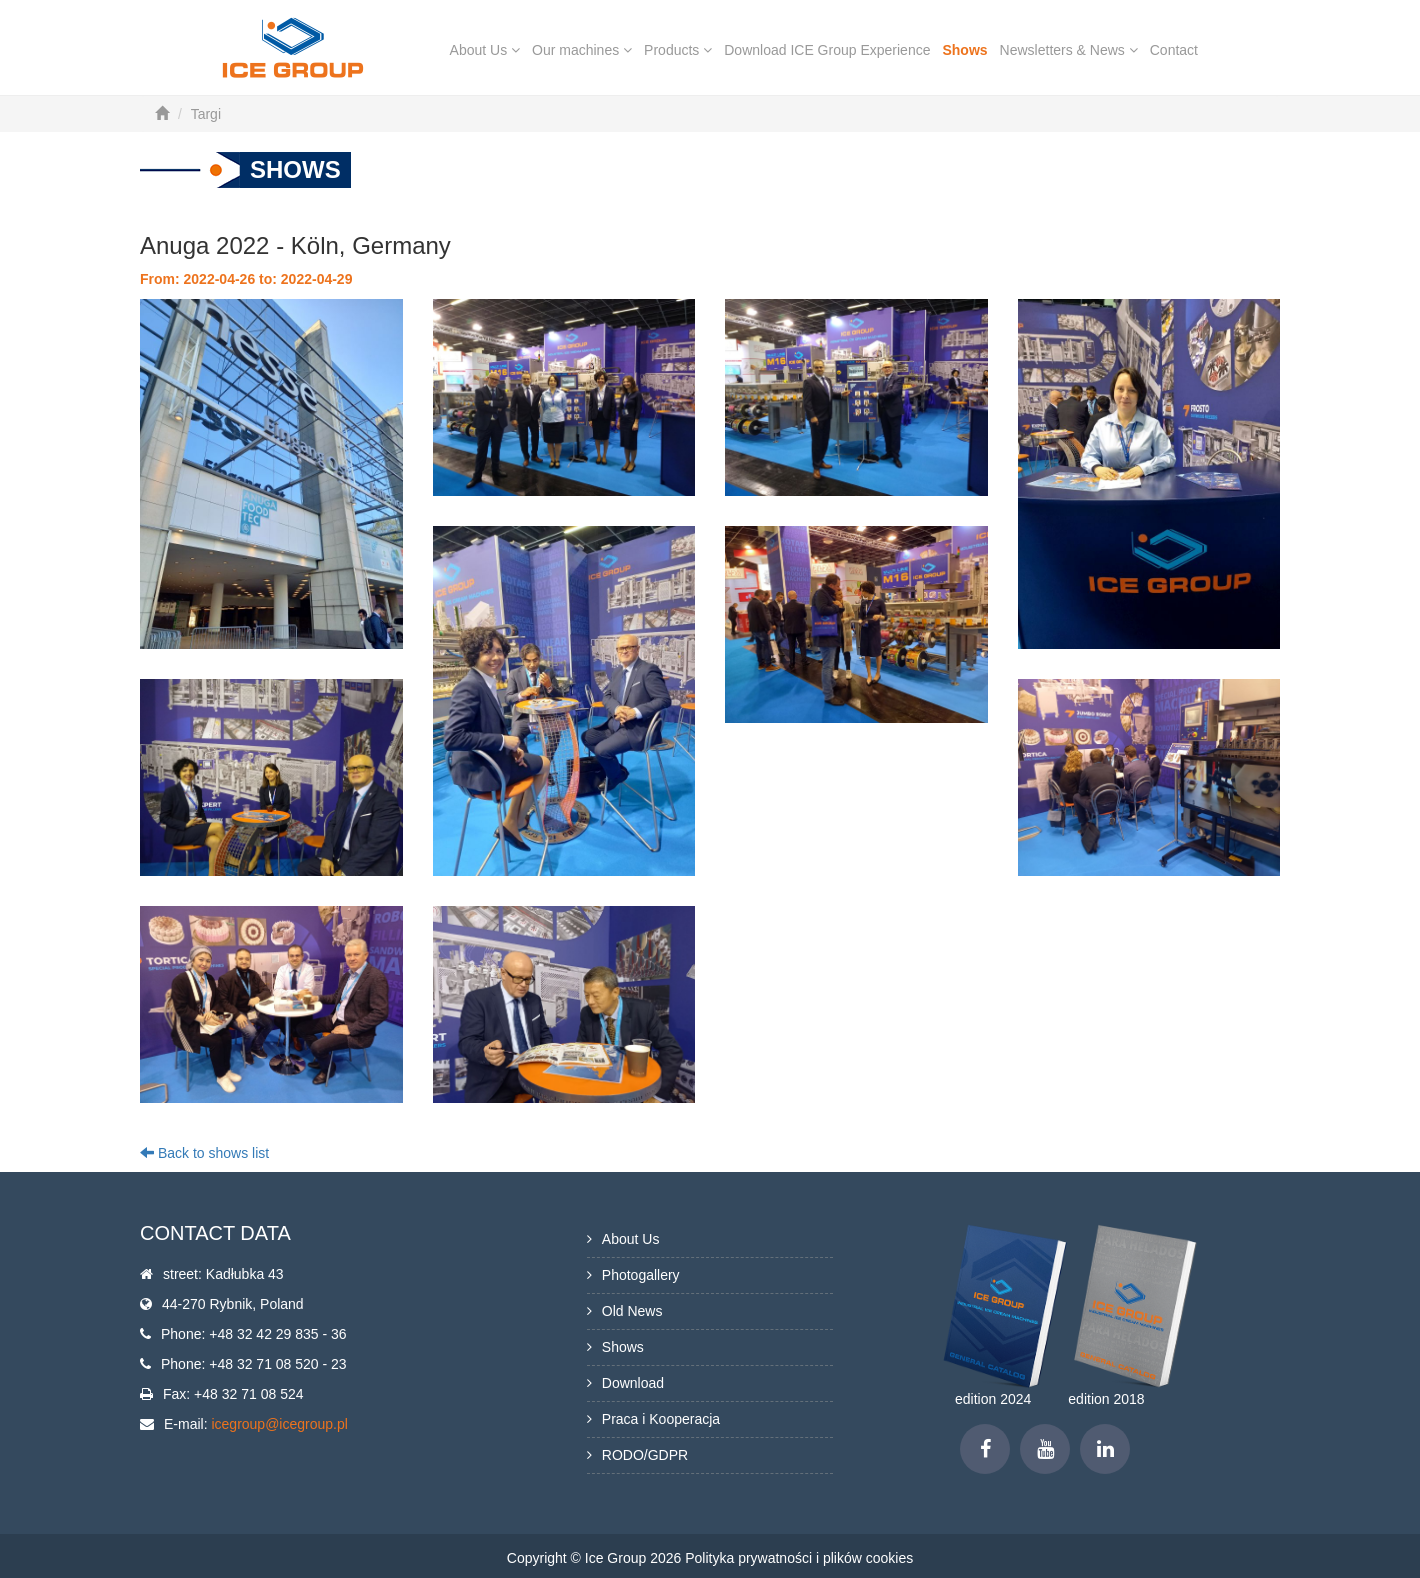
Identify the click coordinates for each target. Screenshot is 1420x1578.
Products (678, 50)
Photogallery (641, 1275)
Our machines (582, 50)
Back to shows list (204, 1153)
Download (633, 1383)
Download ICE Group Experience (827, 50)
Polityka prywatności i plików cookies (799, 1558)
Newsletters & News (1069, 50)
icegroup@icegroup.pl (279, 1424)
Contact (1174, 50)
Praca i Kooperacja (661, 1419)
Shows (964, 50)
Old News (632, 1311)
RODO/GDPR (645, 1455)
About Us (485, 50)
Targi (206, 114)
